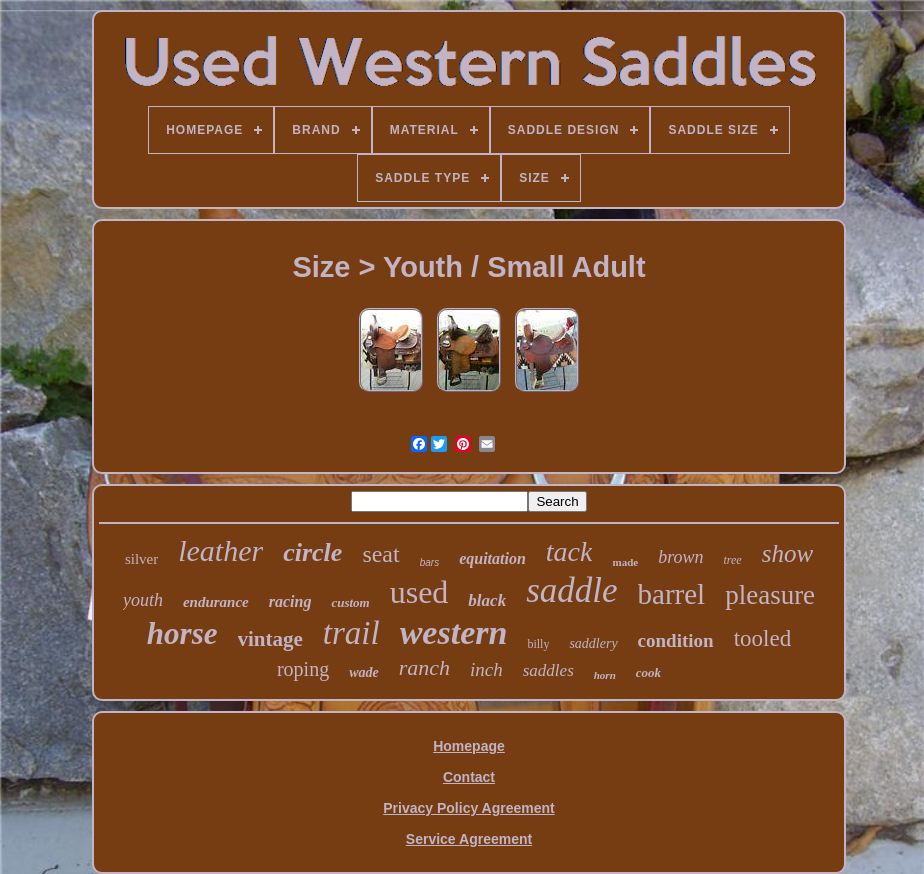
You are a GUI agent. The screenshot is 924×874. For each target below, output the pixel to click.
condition (676, 640)
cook (648, 672)
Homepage (469, 746)
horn (605, 675)
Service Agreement (469, 839)
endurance (216, 602)
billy (538, 644)
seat (380, 554)
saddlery (593, 643)
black (487, 600)
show (787, 553)
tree (732, 560)
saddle (571, 590)
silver (141, 559)
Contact (469, 777)
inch (486, 669)
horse (182, 633)
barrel (672, 594)
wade (364, 672)
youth (143, 600)
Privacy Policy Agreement (468, 808)
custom (350, 602)
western (454, 632)
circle (312, 552)
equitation (492, 558)
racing (290, 601)
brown (680, 557)
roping (303, 669)
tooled (763, 638)
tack (569, 551)
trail (351, 633)
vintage (270, 639)
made (625, 562)
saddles (548, 670)
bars (429, 562)
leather (220, 550)
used (419, 592)
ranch (424, 667)
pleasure (770, 595)
